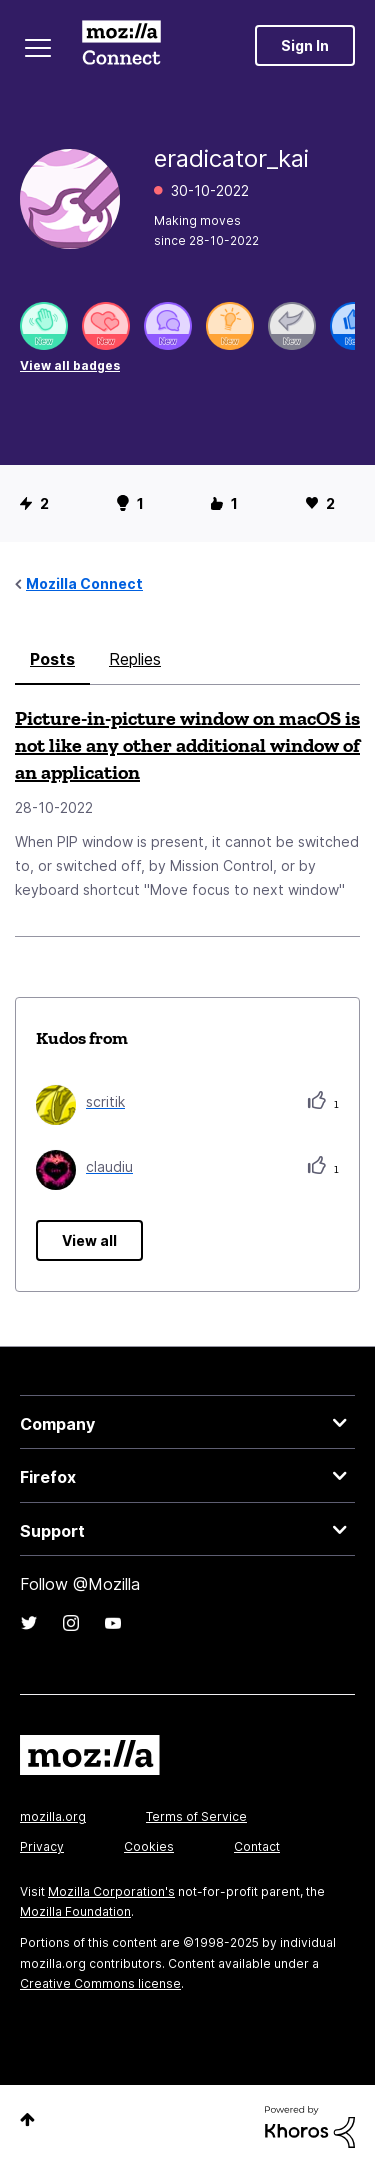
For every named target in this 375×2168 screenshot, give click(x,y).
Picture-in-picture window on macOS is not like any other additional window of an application (187, 745)
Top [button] (27, 2119)
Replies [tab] (135, 659)
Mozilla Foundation (75, 1911)
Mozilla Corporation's (111, 1891)
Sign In (305, 45)
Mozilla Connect (121, 45)
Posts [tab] (52, 659)
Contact (257, 1846)
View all (89, 1240)
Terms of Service (196, 1816)
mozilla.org (53, 1816)
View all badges (70, 365)
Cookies (149, 1846)
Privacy (42, 1846)
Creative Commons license (100, 1983)
